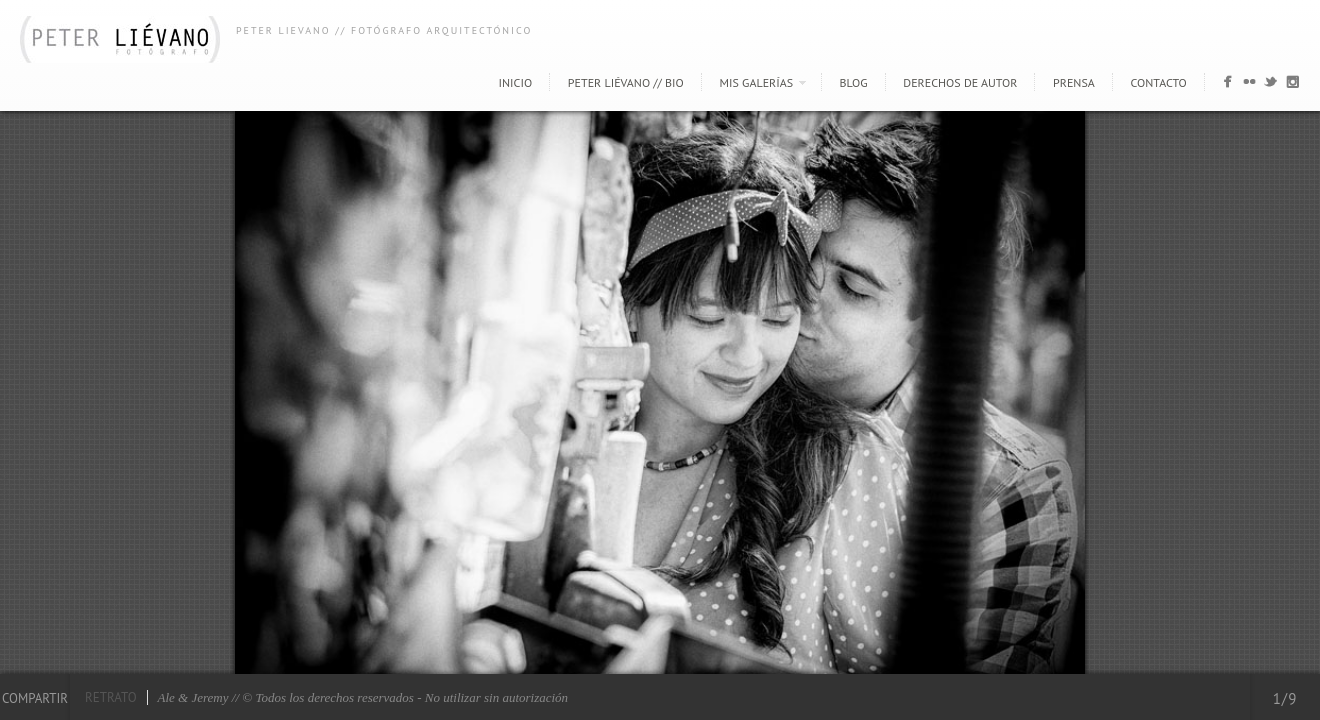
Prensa (1074, 82)
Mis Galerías (757, 82)
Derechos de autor (960, 82)
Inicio (515, 82)
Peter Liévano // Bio (626, 82)
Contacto (1159, 82)
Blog (854, 82)
